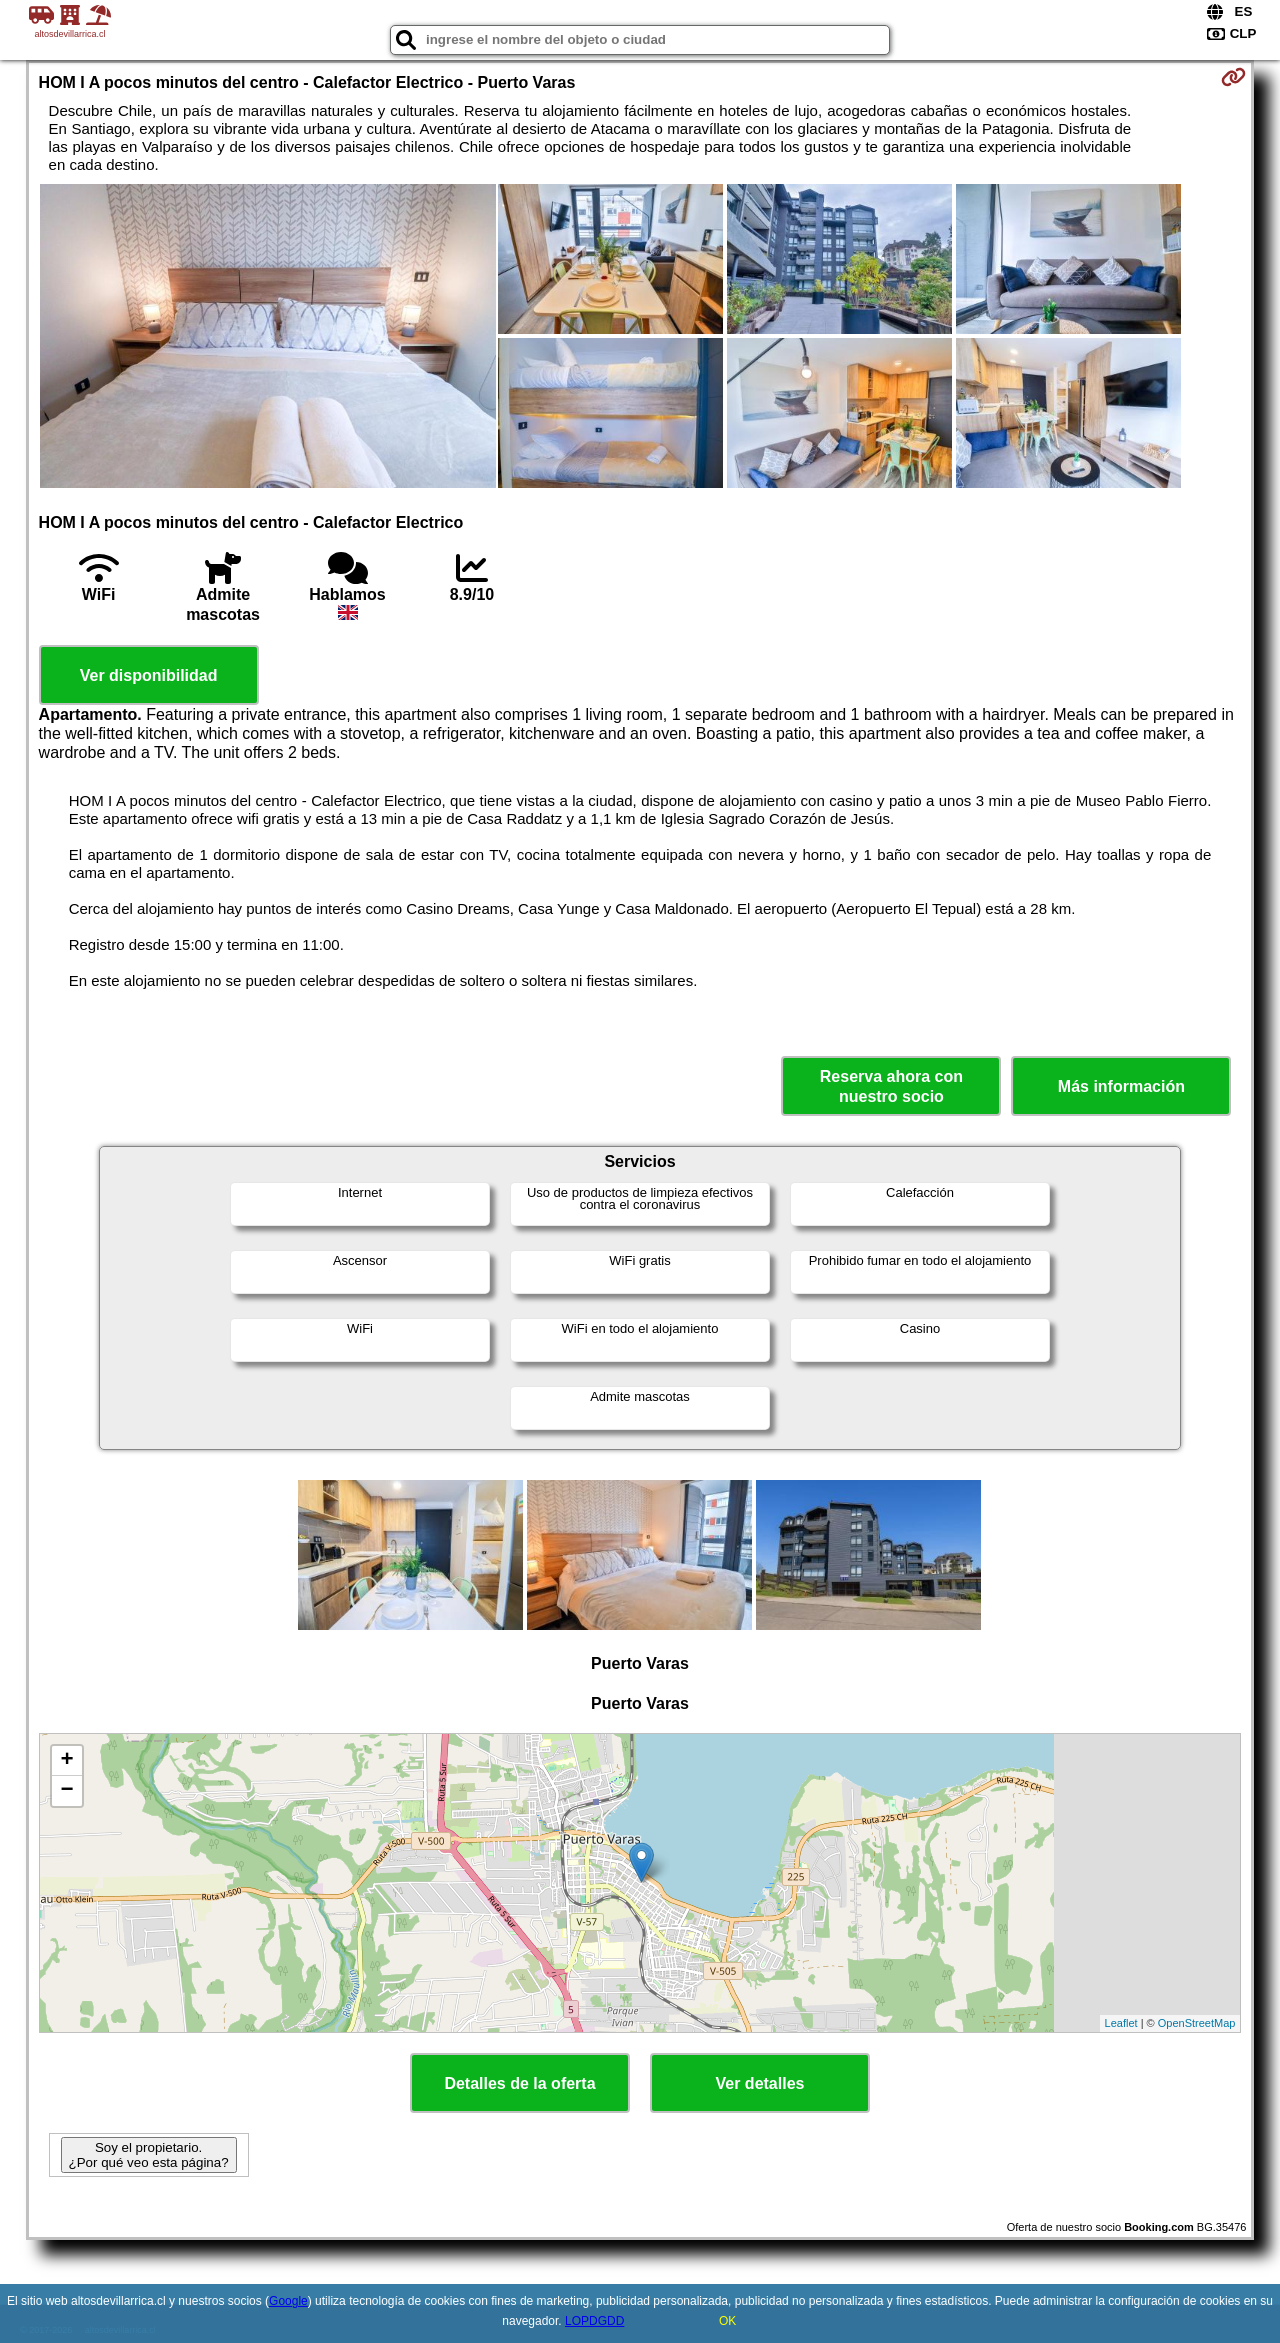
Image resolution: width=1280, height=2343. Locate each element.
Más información (1121, 1086)
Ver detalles (760, 2083)
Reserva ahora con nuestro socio (891, 1086)
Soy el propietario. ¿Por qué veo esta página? (149, 2155)
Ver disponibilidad (149, 675)
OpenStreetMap (1197, 2023)
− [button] (66, 1791)
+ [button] (66, 1761)
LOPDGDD (594, 2321)
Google (288, 2301)
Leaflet (1121, 2023)
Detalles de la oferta (519, 2083)
